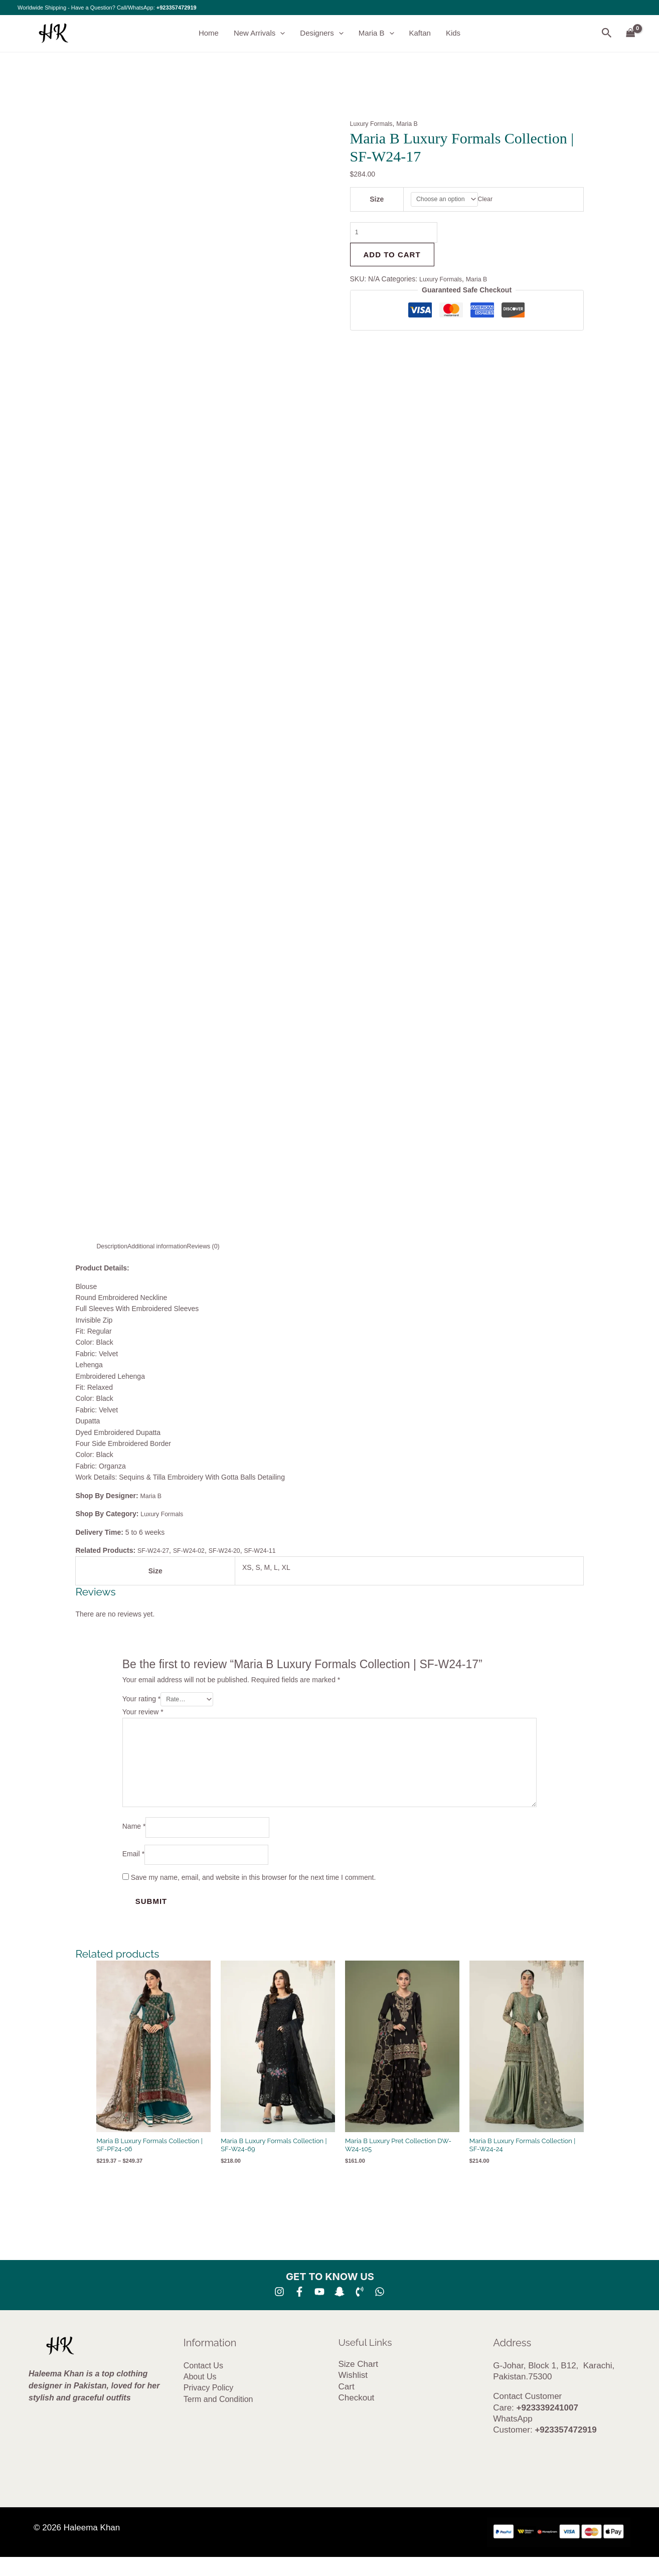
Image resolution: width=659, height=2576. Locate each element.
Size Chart (358, 2383)
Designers (322, 33)
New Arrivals (259, 33)
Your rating (141, 1700)
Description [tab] (113, 1246)
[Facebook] (299, 2311)
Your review (142, 1713)
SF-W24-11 (275, 1550)
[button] (280, 33)
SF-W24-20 (235, 1550)
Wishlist (353, 2394)
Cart (347, 2405)
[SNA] (340, 2311)
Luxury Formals (374, 124)
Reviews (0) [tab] (217, 1246)
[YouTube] (319, 2311)
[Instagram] (279, 2311)
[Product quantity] (399, 235)
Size (375, 200)
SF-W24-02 (195, 1550)
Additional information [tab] (165, 1246)
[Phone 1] (360, 2311)
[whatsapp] (380, 2311)
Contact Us (203, 2384)
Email (133, 1872)
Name (134, 1842)
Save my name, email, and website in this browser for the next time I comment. (253, 1896)
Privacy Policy (209, 2406)
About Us (200, 2395)
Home (209, 33)
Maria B (376, 33)
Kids (453, 33)
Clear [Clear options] (490, 200)
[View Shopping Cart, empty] (630, 33)
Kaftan (420, 33)
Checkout (357, 2417)
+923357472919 (176, 8)
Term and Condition (218, 2418)
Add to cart (392, 259)
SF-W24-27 (155, 1550)
